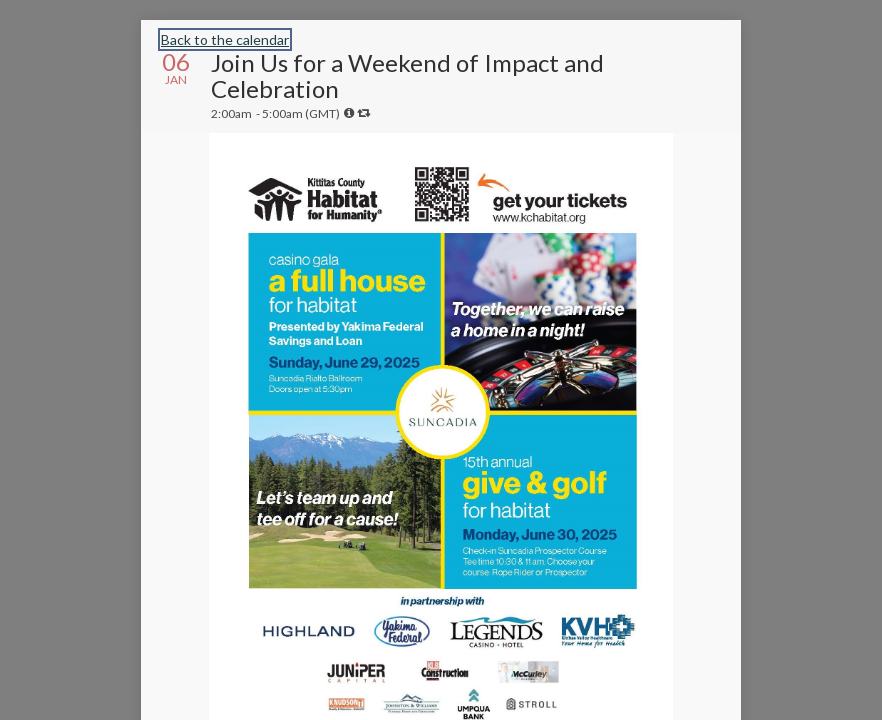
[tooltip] (349, 113)
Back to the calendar (225, 39)
